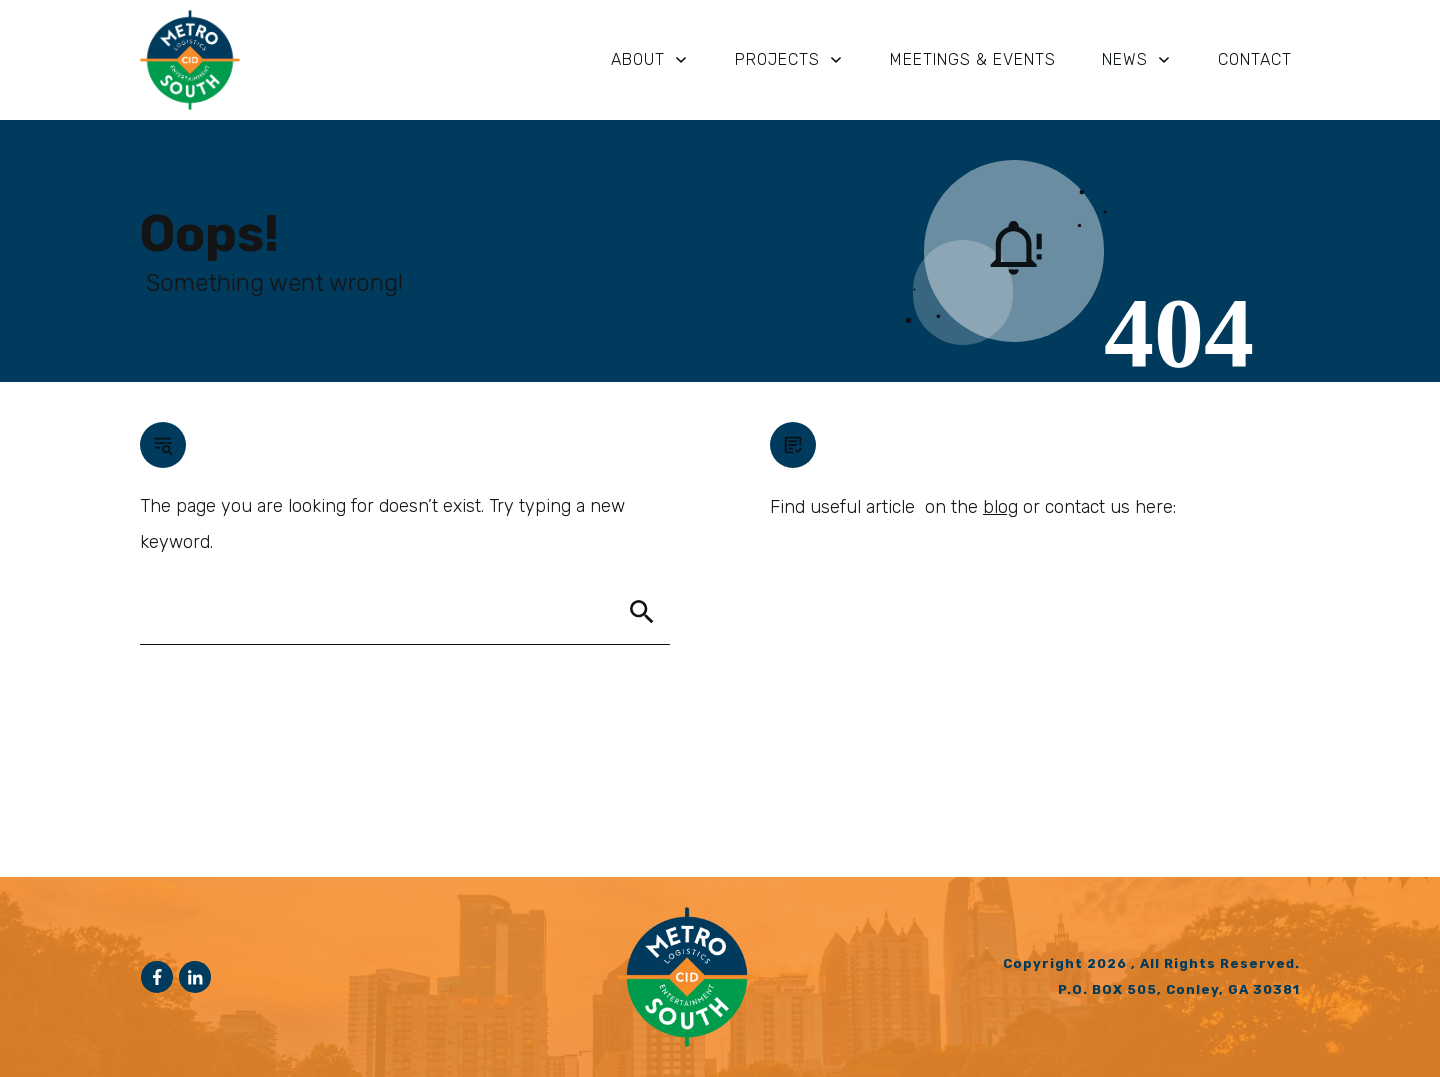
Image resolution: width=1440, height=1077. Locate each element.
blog (1000, 507)
